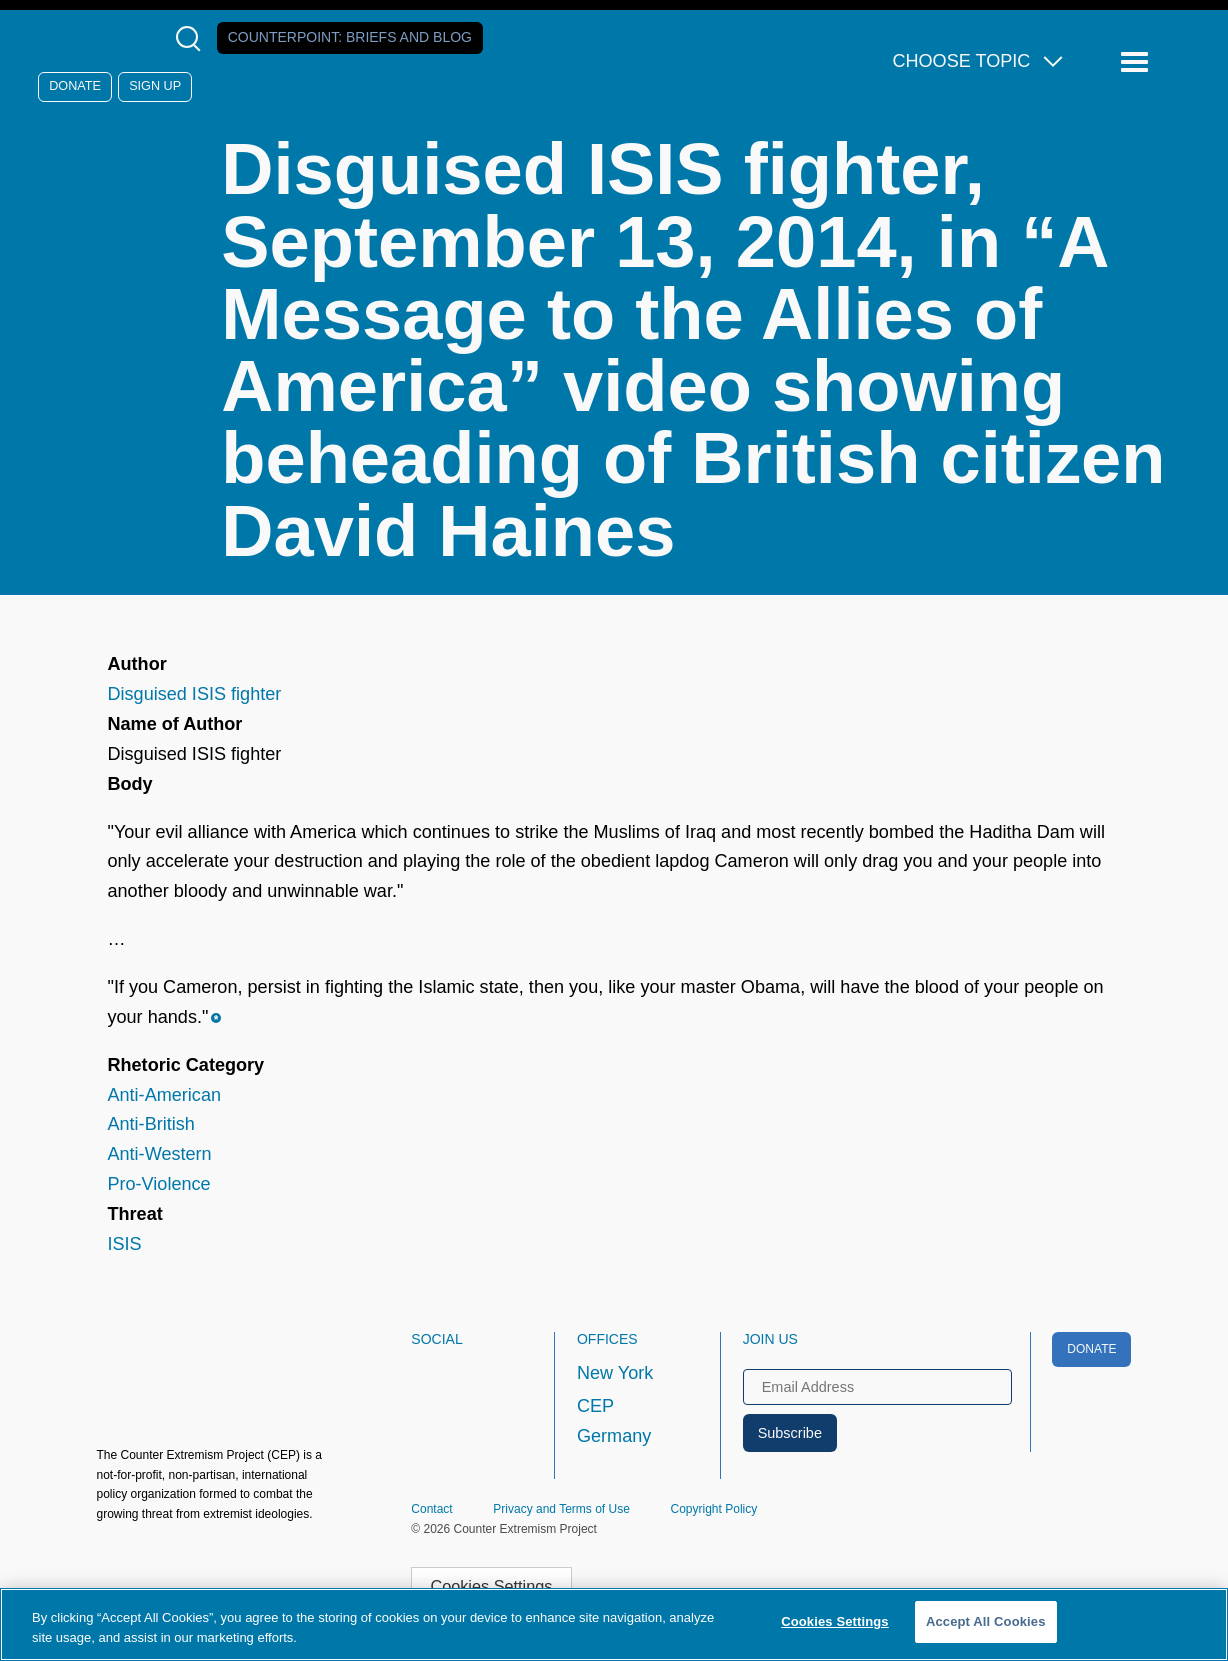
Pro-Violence (158, 1184)
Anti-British (150, 1124)
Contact (431, 1509)
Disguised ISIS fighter (194, 694)
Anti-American (164, 1095)
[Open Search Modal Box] (192, 38)
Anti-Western (159, 1154)
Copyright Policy (714, 1509)
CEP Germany (614, 1421)
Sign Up (155, 86)
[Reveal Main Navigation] (1137, 62)
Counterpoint (350, 37)
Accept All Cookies (986, 1621)
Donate (75, 86)
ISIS (124, 1244)
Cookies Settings (491, 1586)
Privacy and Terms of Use (561, 1509)
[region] (614, 1624)
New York (615, 1373)
